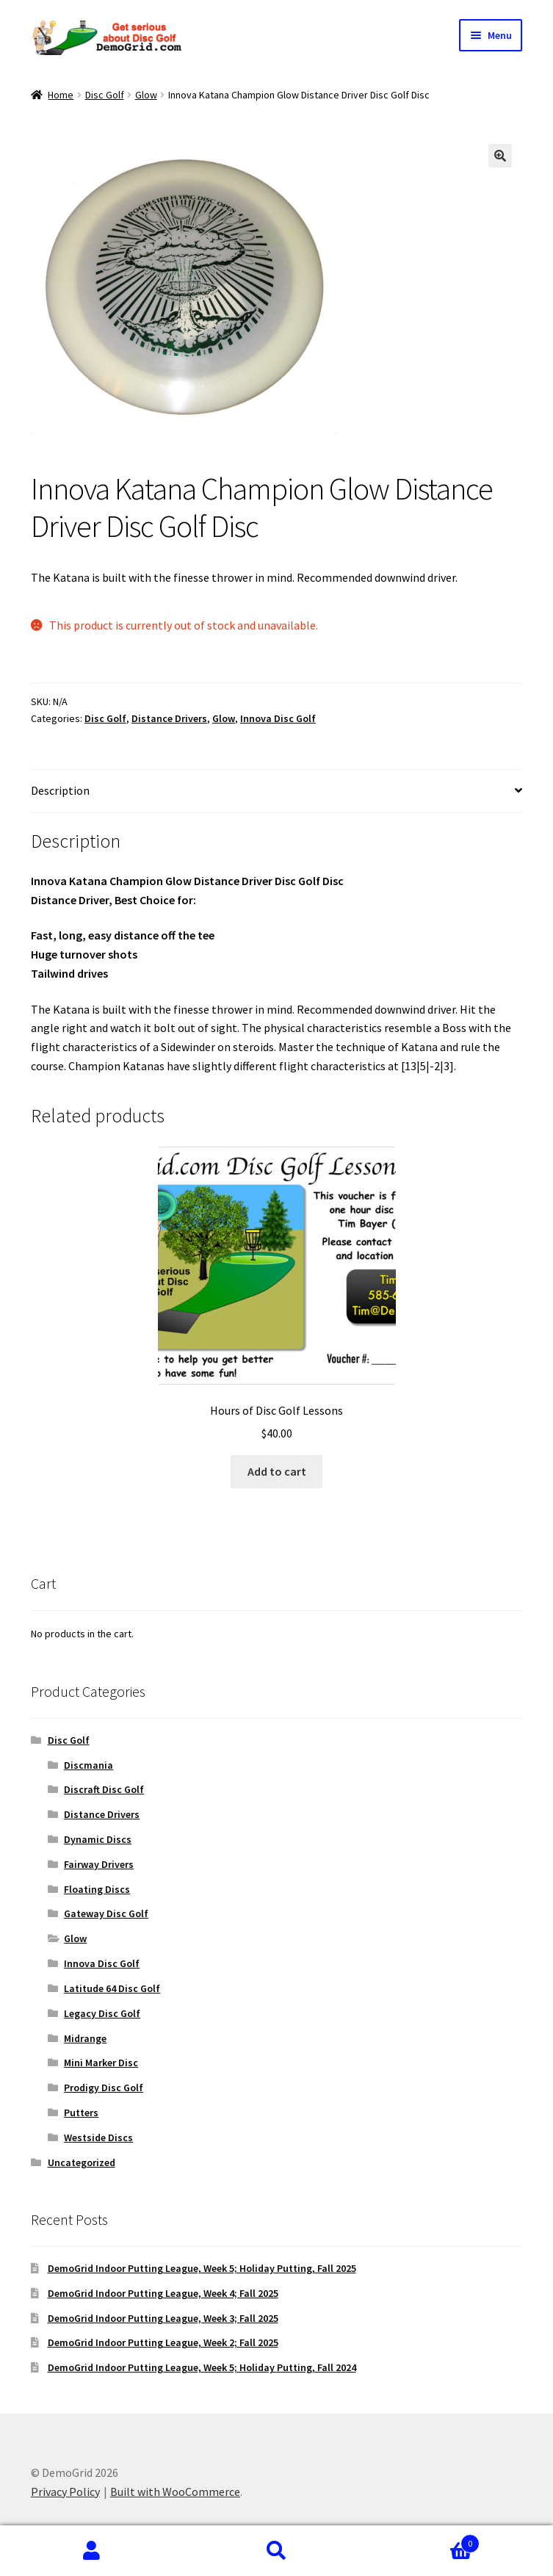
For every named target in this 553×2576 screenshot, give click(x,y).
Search (276, 2551)
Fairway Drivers (99, 1864)
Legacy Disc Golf (102, 2013)
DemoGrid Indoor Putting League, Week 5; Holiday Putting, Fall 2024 (202, 2367)
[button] (500, 155)
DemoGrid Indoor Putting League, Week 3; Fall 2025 (163, 2318)
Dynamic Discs (97, 1839)
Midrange (85, 2038)
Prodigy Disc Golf (103, 2087)
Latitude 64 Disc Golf (112, 1988)
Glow (146, 94)
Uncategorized (81, 2162)
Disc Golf (104, 94)
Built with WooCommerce (175, 2491)
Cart (424, 2540)
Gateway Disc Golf (106, 1913)
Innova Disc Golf (278, 718)
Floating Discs (97, 1889)
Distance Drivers (169, 718)
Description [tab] (60, 790)
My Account (92, 2551)
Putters (81, 2112)
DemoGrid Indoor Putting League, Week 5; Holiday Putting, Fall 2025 (202, 2268)
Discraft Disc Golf (104, 1789)
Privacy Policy (65, 2491)
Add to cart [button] (276, 1471)
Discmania (88, 1765)
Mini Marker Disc (101, 2062)
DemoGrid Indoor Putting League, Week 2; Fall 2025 (163, 2342)
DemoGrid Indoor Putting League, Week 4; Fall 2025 (163, 2293)
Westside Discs (98, 2137)
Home (60, 94)
